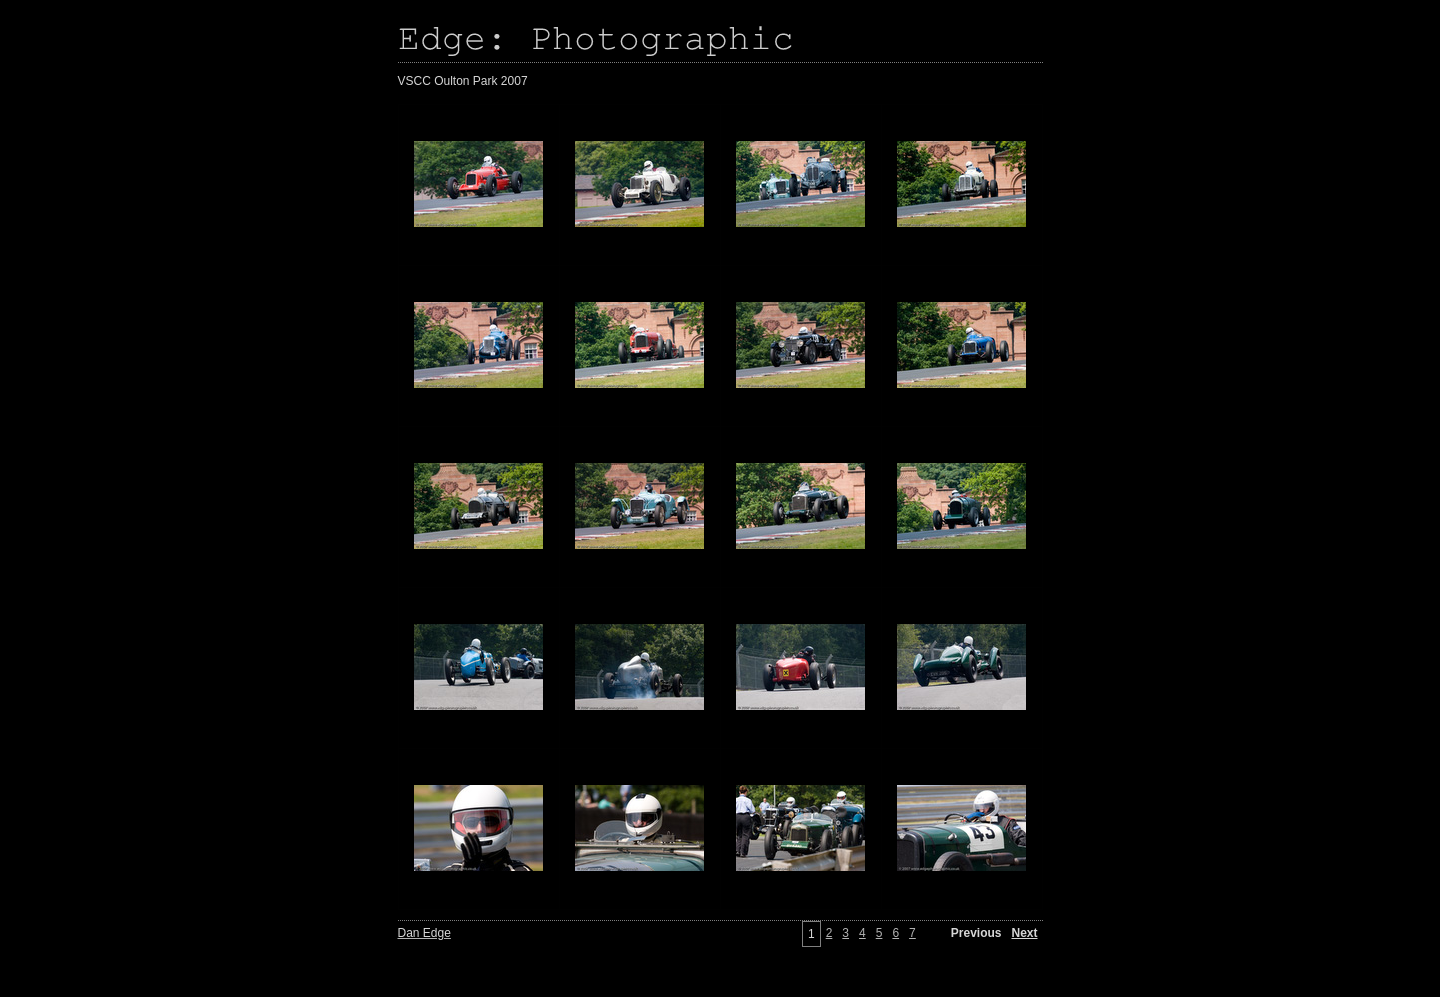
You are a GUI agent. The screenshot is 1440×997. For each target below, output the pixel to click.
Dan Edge (424, 933)
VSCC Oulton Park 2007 (463, 81)
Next (1024, 933)
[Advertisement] (100, 440)
